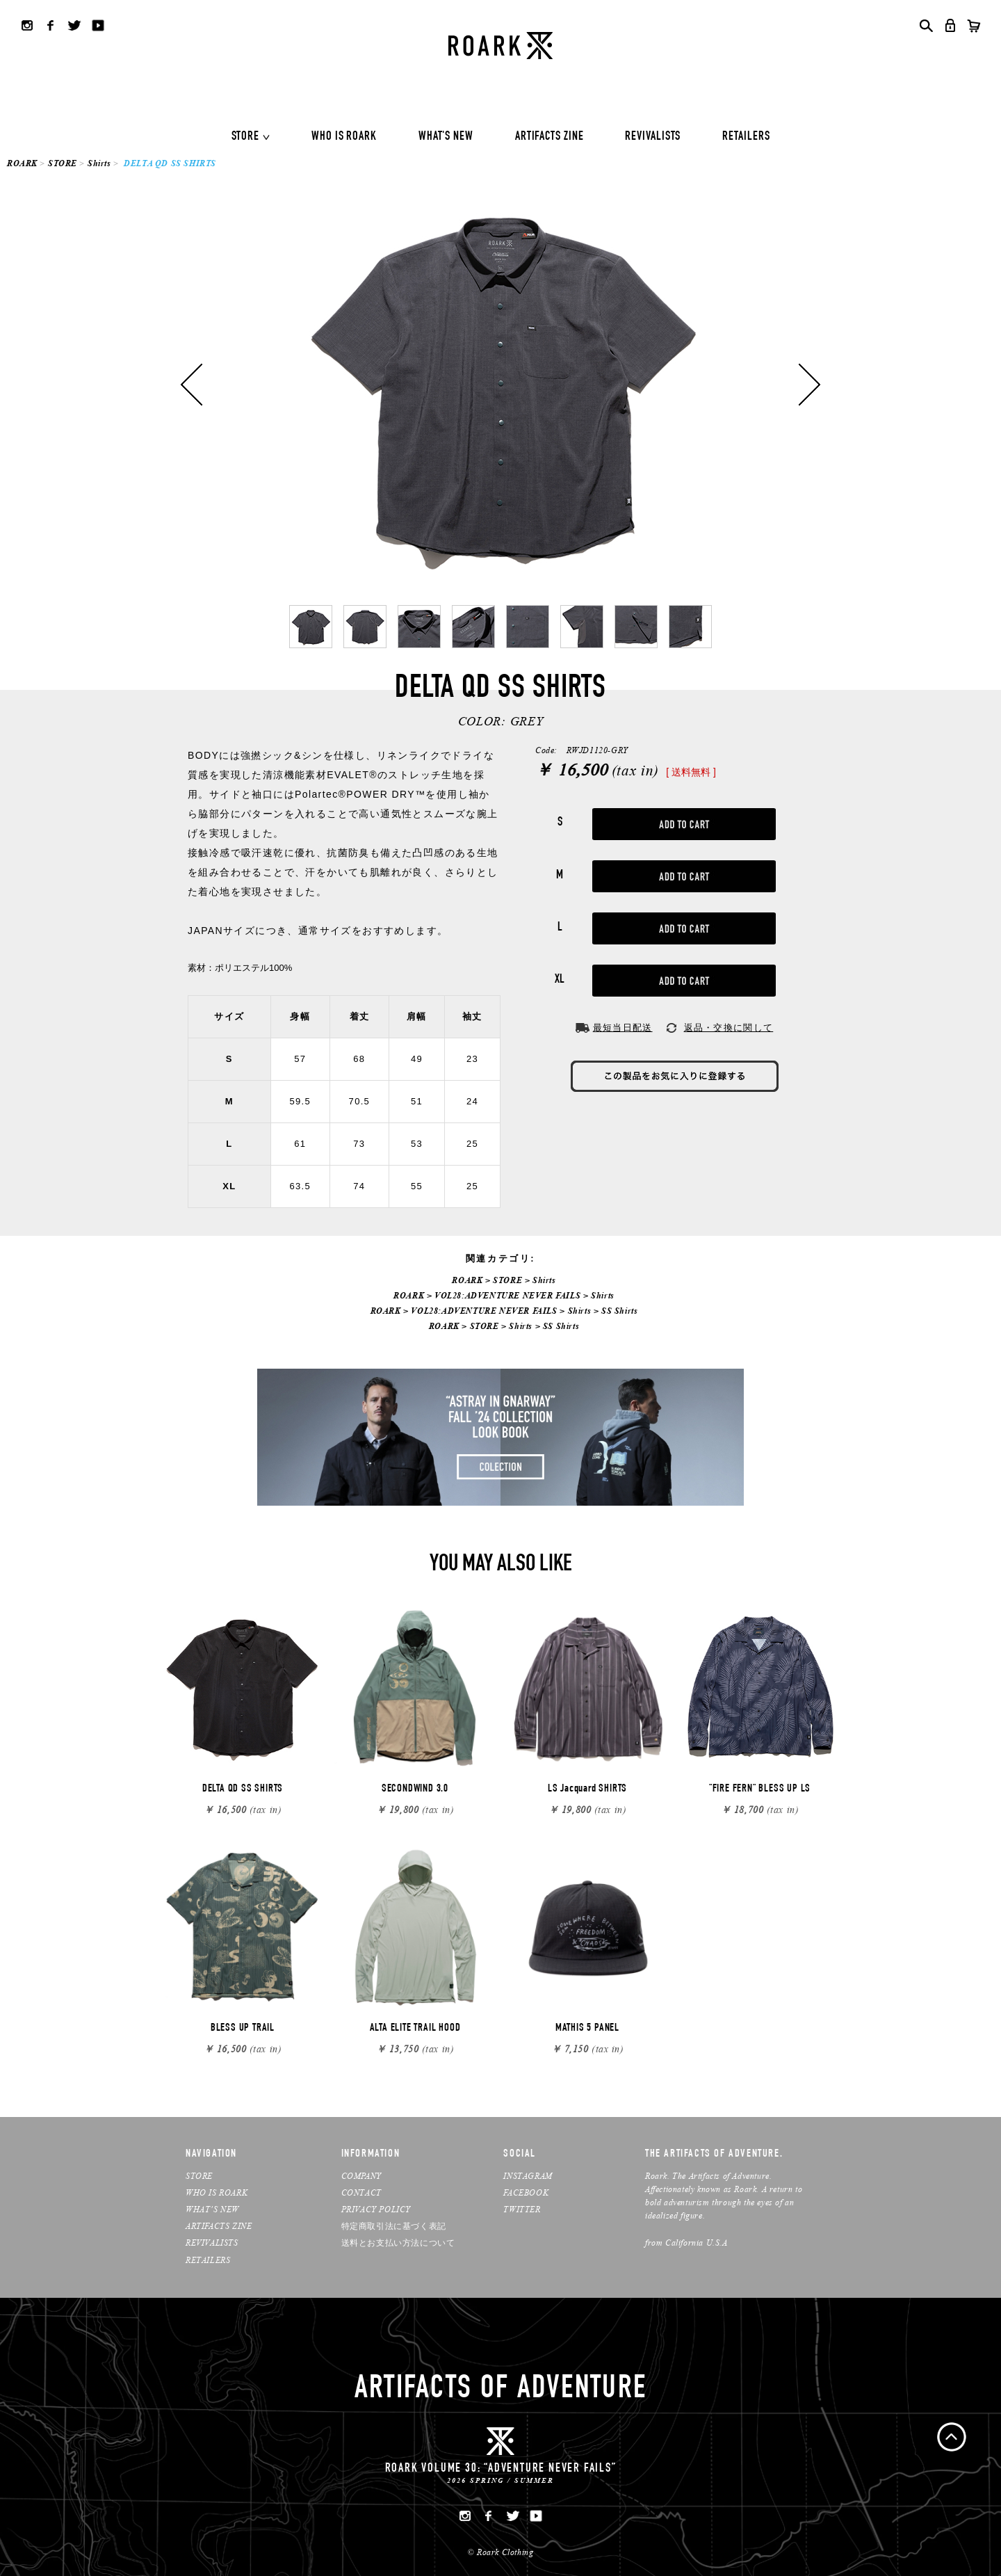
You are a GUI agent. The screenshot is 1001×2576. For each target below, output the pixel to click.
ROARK (22, 163)
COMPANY (361, 2176)
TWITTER (521, 2209)
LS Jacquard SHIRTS (587, 1789)
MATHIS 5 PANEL (587, 2028)
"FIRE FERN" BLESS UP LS (760, 1789)
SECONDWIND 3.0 (415, 1789)
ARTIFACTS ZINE (549, 137)
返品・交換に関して (729, 1027)
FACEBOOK (525, 2192)
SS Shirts (619, 1310)
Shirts (99, 163)
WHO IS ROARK (344, 137)
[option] (500, 385)
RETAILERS (746, 137)
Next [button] (809, 384)
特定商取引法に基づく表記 (393, 2226)
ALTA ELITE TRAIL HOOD (415, 2028)
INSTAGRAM (527, 2176)
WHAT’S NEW (212, 2209)
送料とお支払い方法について (398, 2242)
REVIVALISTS (653, 137)
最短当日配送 (623, 1027)
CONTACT (361, 2192)
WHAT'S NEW (445, 137)
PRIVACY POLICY (376, 2209)
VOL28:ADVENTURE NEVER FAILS (507, 1295)
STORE (245, 137)
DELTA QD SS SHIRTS (242, 1789)
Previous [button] (191, 384)
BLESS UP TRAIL (243, 2028)
